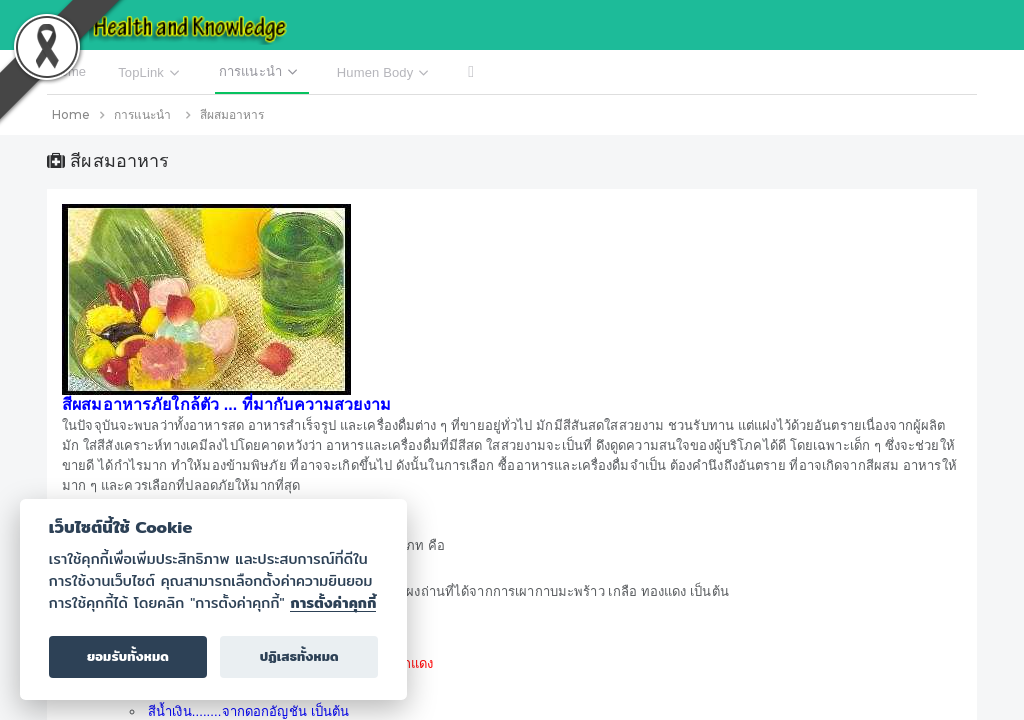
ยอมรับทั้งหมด (128, 656)
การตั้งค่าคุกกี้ (333, 603)
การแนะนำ (142, 114)
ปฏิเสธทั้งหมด (299, 656)
